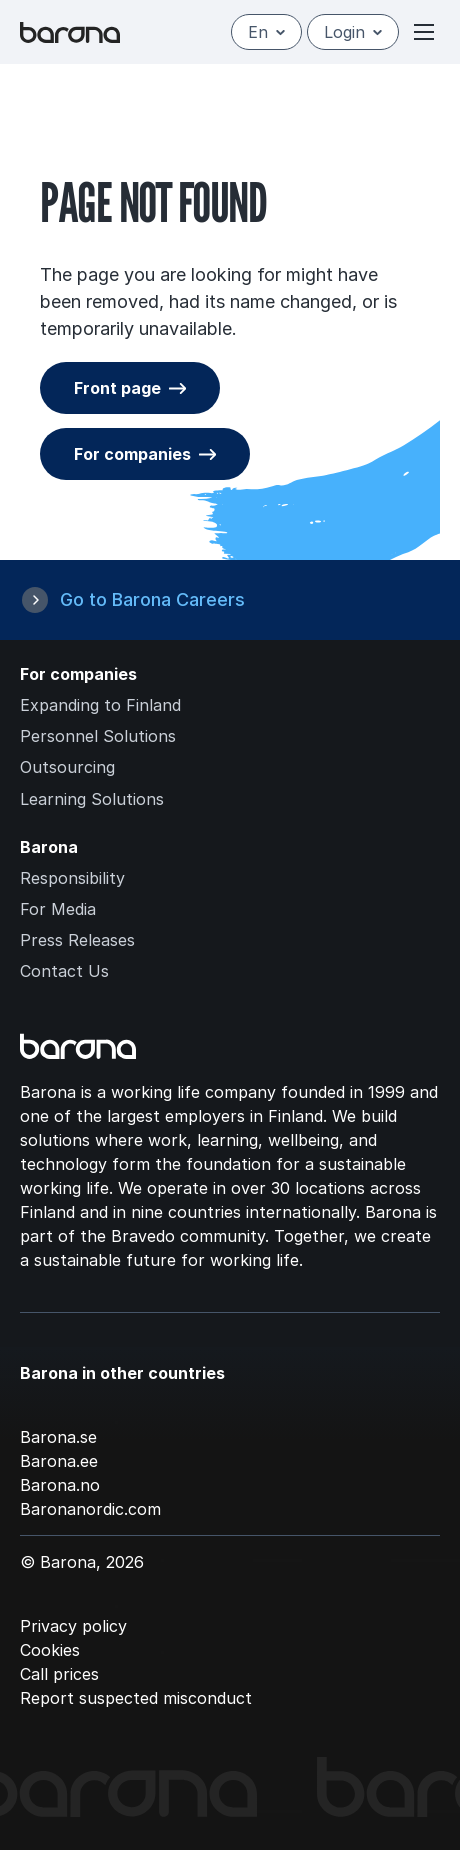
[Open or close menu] (424, 32)
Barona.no (60, 1485)
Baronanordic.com (90, 1509)
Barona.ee (59, 1461)
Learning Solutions (92, 799)
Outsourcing (67, 767)
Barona (49, 847)
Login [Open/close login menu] (353, 32)
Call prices (59, 1674)
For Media (58, 909)
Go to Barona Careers (152, 599)
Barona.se (58, 1437)
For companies (132, 454)
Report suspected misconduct (136, 1698)
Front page (117, 388)
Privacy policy (73, 1626)
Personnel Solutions (98, 736)
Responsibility (72, 878)
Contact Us (64, 971)
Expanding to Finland (100, 705)
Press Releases (77, 940)
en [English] (266, 32)
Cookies (50, 1650)
